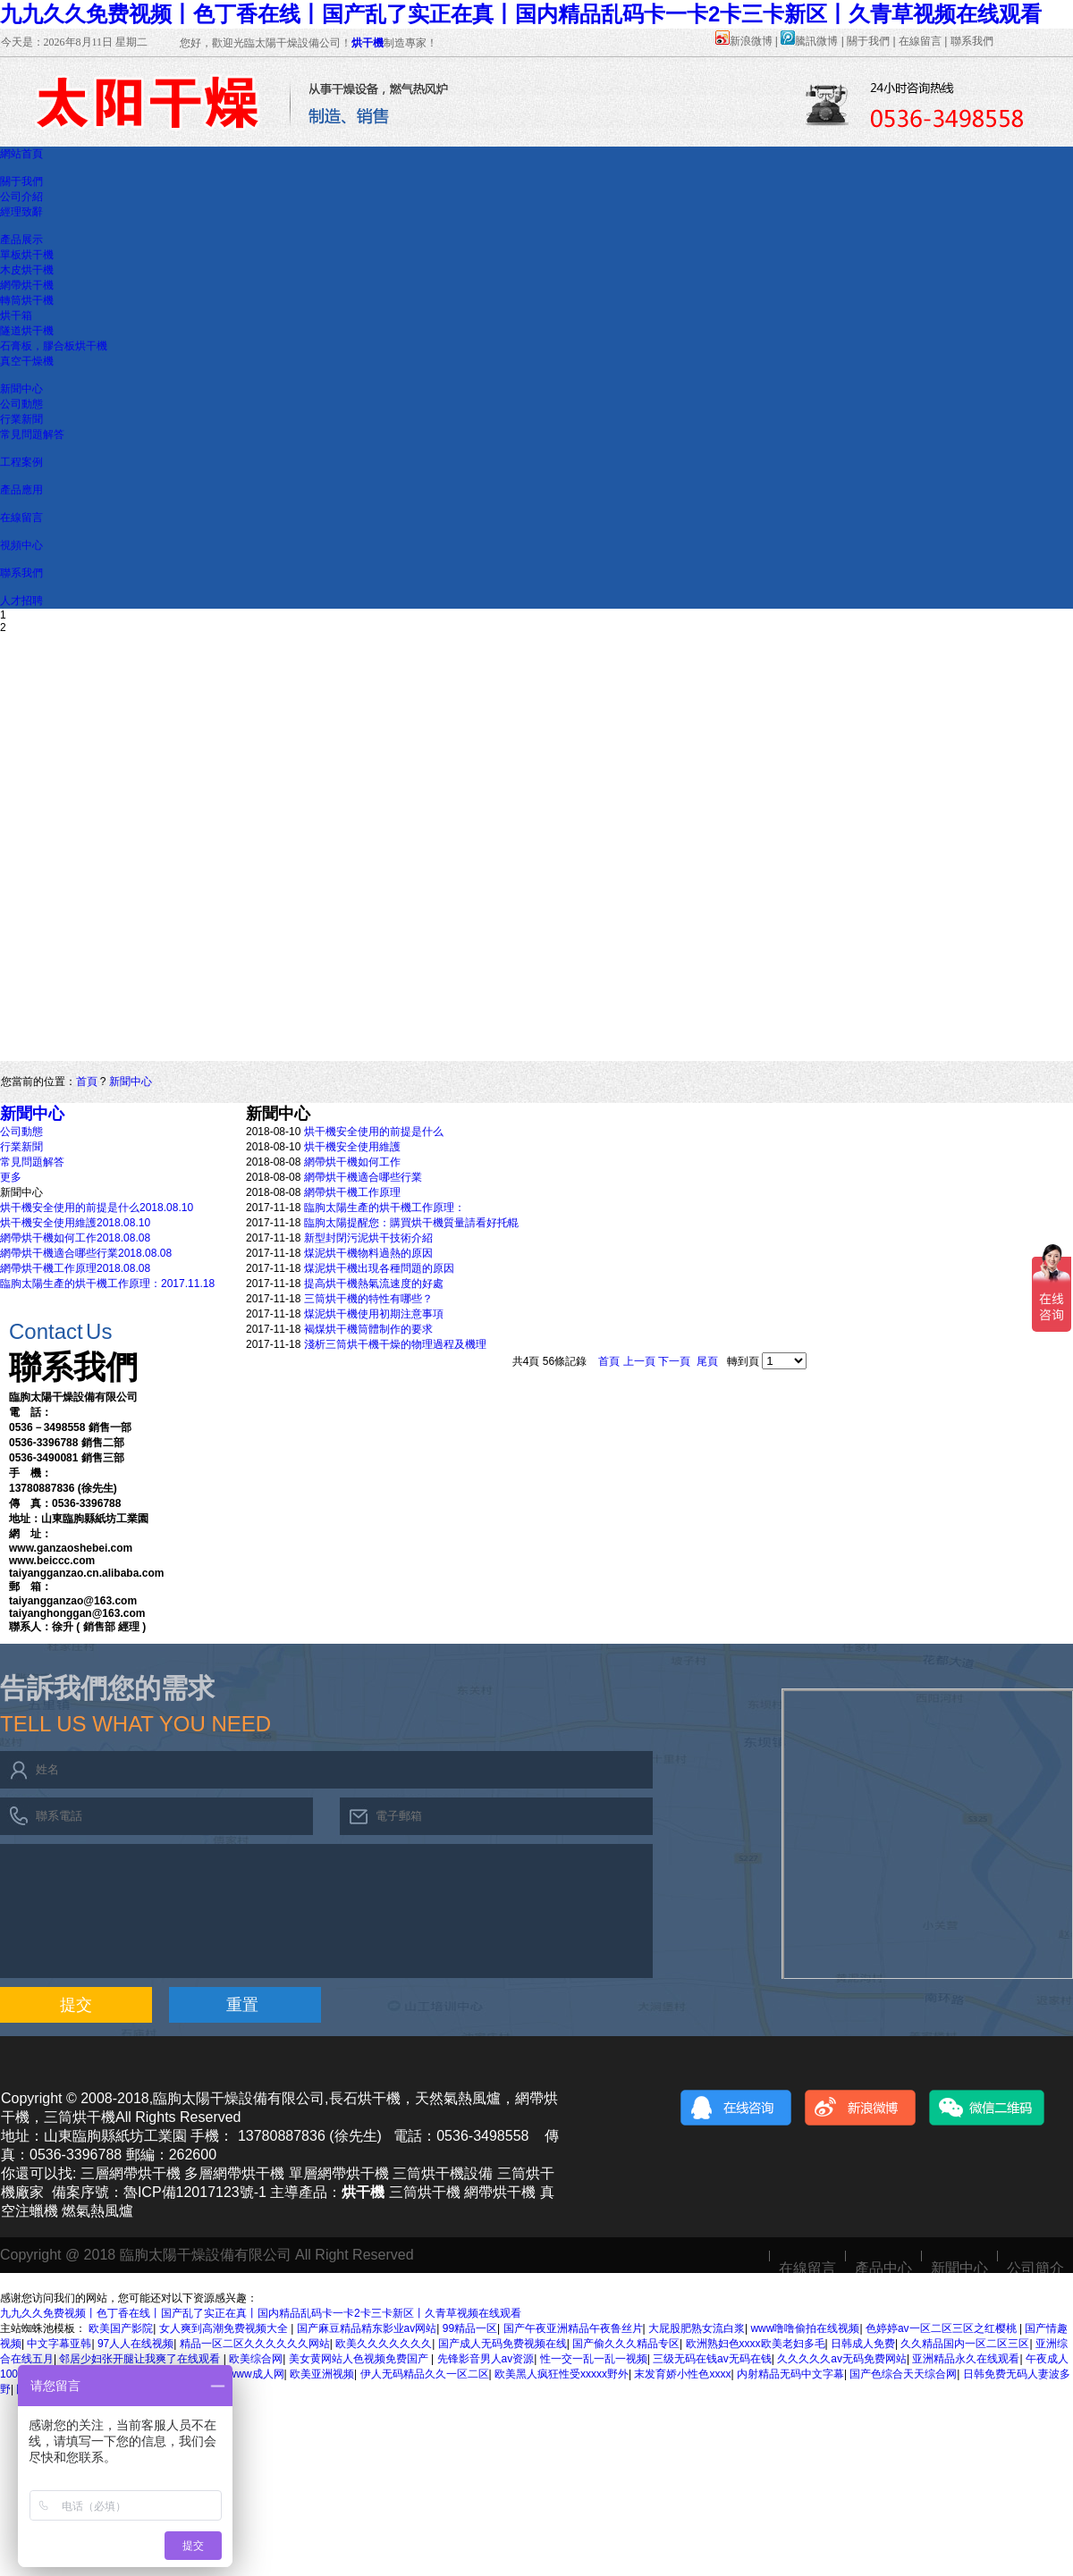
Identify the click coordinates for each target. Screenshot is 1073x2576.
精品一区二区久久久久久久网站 (255, 2343)
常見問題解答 (32, 434)
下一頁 (674, 1361)
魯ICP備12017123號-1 (194, 2192)
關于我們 (868, 41)
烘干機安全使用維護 (352, 1147)
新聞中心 (21, 389)
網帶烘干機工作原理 (352, 1192)
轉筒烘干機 (27, 300)
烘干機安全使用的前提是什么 (374, 1131)
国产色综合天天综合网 (903, 2374)
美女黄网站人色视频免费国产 (360, 2359)
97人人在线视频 (135, 2343)
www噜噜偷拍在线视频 (804, 2328)
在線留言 (920, 41)
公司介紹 (21, 196)
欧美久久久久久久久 (383, 2343)
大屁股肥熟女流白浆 (696, 2328)
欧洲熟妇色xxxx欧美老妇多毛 (755, 2343)
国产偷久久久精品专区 (626, 2343)
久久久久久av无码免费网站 (842, 2359)
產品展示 (21, 239)
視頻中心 (21, 545)
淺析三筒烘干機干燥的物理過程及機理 (395, 1344)
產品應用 (21, 490)
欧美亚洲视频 (322, 2374)
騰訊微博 (809, 41)
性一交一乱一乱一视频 (593, 2359)
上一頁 (639, 1361)
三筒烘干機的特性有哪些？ (368, 1298)
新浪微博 (744, 41)
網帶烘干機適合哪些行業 (363, 1177)
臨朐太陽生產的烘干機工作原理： (384, 1207)
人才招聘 (21, 600)
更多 (10, 1177)
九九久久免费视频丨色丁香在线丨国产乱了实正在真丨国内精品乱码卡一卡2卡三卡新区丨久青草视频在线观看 (521, 14)
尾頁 (707, 1361)
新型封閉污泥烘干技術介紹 (368, 1238)
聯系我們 (971, 41)
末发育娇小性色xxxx (682, 2374)
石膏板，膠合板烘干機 (53, 346)
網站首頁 (21, 153)
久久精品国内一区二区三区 (964, 2343)
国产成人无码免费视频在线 (502, 2343)
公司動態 (21, 404)
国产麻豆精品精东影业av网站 (367, 2328)
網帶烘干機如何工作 (352, 1162)
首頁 (86, 1081)
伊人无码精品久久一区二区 (424, 2374)
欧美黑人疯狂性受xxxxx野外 (561, 2374)
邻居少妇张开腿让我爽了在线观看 (141, 2359)
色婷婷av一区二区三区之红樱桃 (942, 2328)
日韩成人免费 (863, 2343)
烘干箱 (16, 315)
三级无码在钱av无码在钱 (712, 2359)
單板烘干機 (27, 254)
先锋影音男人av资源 (486, 2359)
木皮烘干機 (27, 270)
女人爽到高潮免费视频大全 (225, 2328)
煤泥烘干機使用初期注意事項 (374, 1314)
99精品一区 (470, 2328)
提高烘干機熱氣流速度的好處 (374, 1283)
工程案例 (21, 462)
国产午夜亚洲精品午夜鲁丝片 (573, 2328)
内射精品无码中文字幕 (790, 2374)
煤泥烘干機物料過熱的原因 (368, 1253)
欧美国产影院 (121, 2328)
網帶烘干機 (27, 285)
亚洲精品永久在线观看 (965, 2359)
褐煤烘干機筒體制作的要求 (368, 1329)
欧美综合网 (256, 2359)
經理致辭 (21, 212)
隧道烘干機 (27, 330)
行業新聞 (21, 419)
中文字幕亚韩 (59, 2343)
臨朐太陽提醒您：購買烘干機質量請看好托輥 (411, 1222)
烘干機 (367, 43)
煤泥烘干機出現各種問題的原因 (379, 1268)
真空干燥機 (27, 361)
